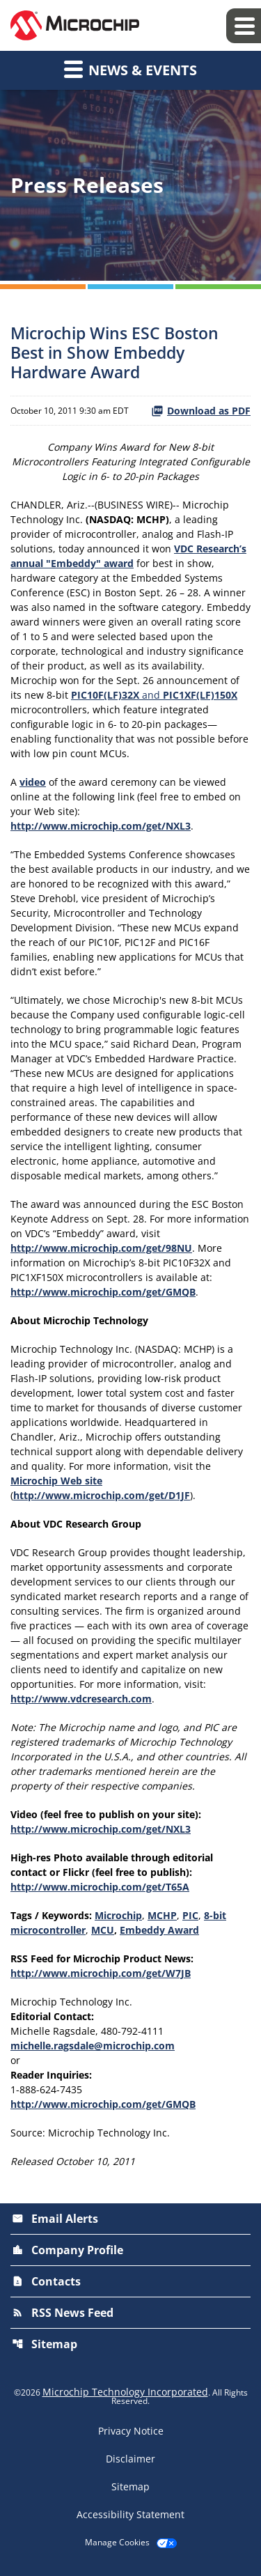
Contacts (46, 2281)
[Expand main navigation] (243, 25)
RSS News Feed (62, 2312)
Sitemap (44, 2344)
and (154, 694)
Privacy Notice (131, 2431)
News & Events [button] (130, 69)
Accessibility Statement (130, 2515)
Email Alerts (55, 2218)
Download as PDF (201, 410)
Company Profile (67, 2250)
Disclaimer (130, 2459)
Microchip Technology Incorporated (125, 2391)
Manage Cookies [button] (117, 2542)
